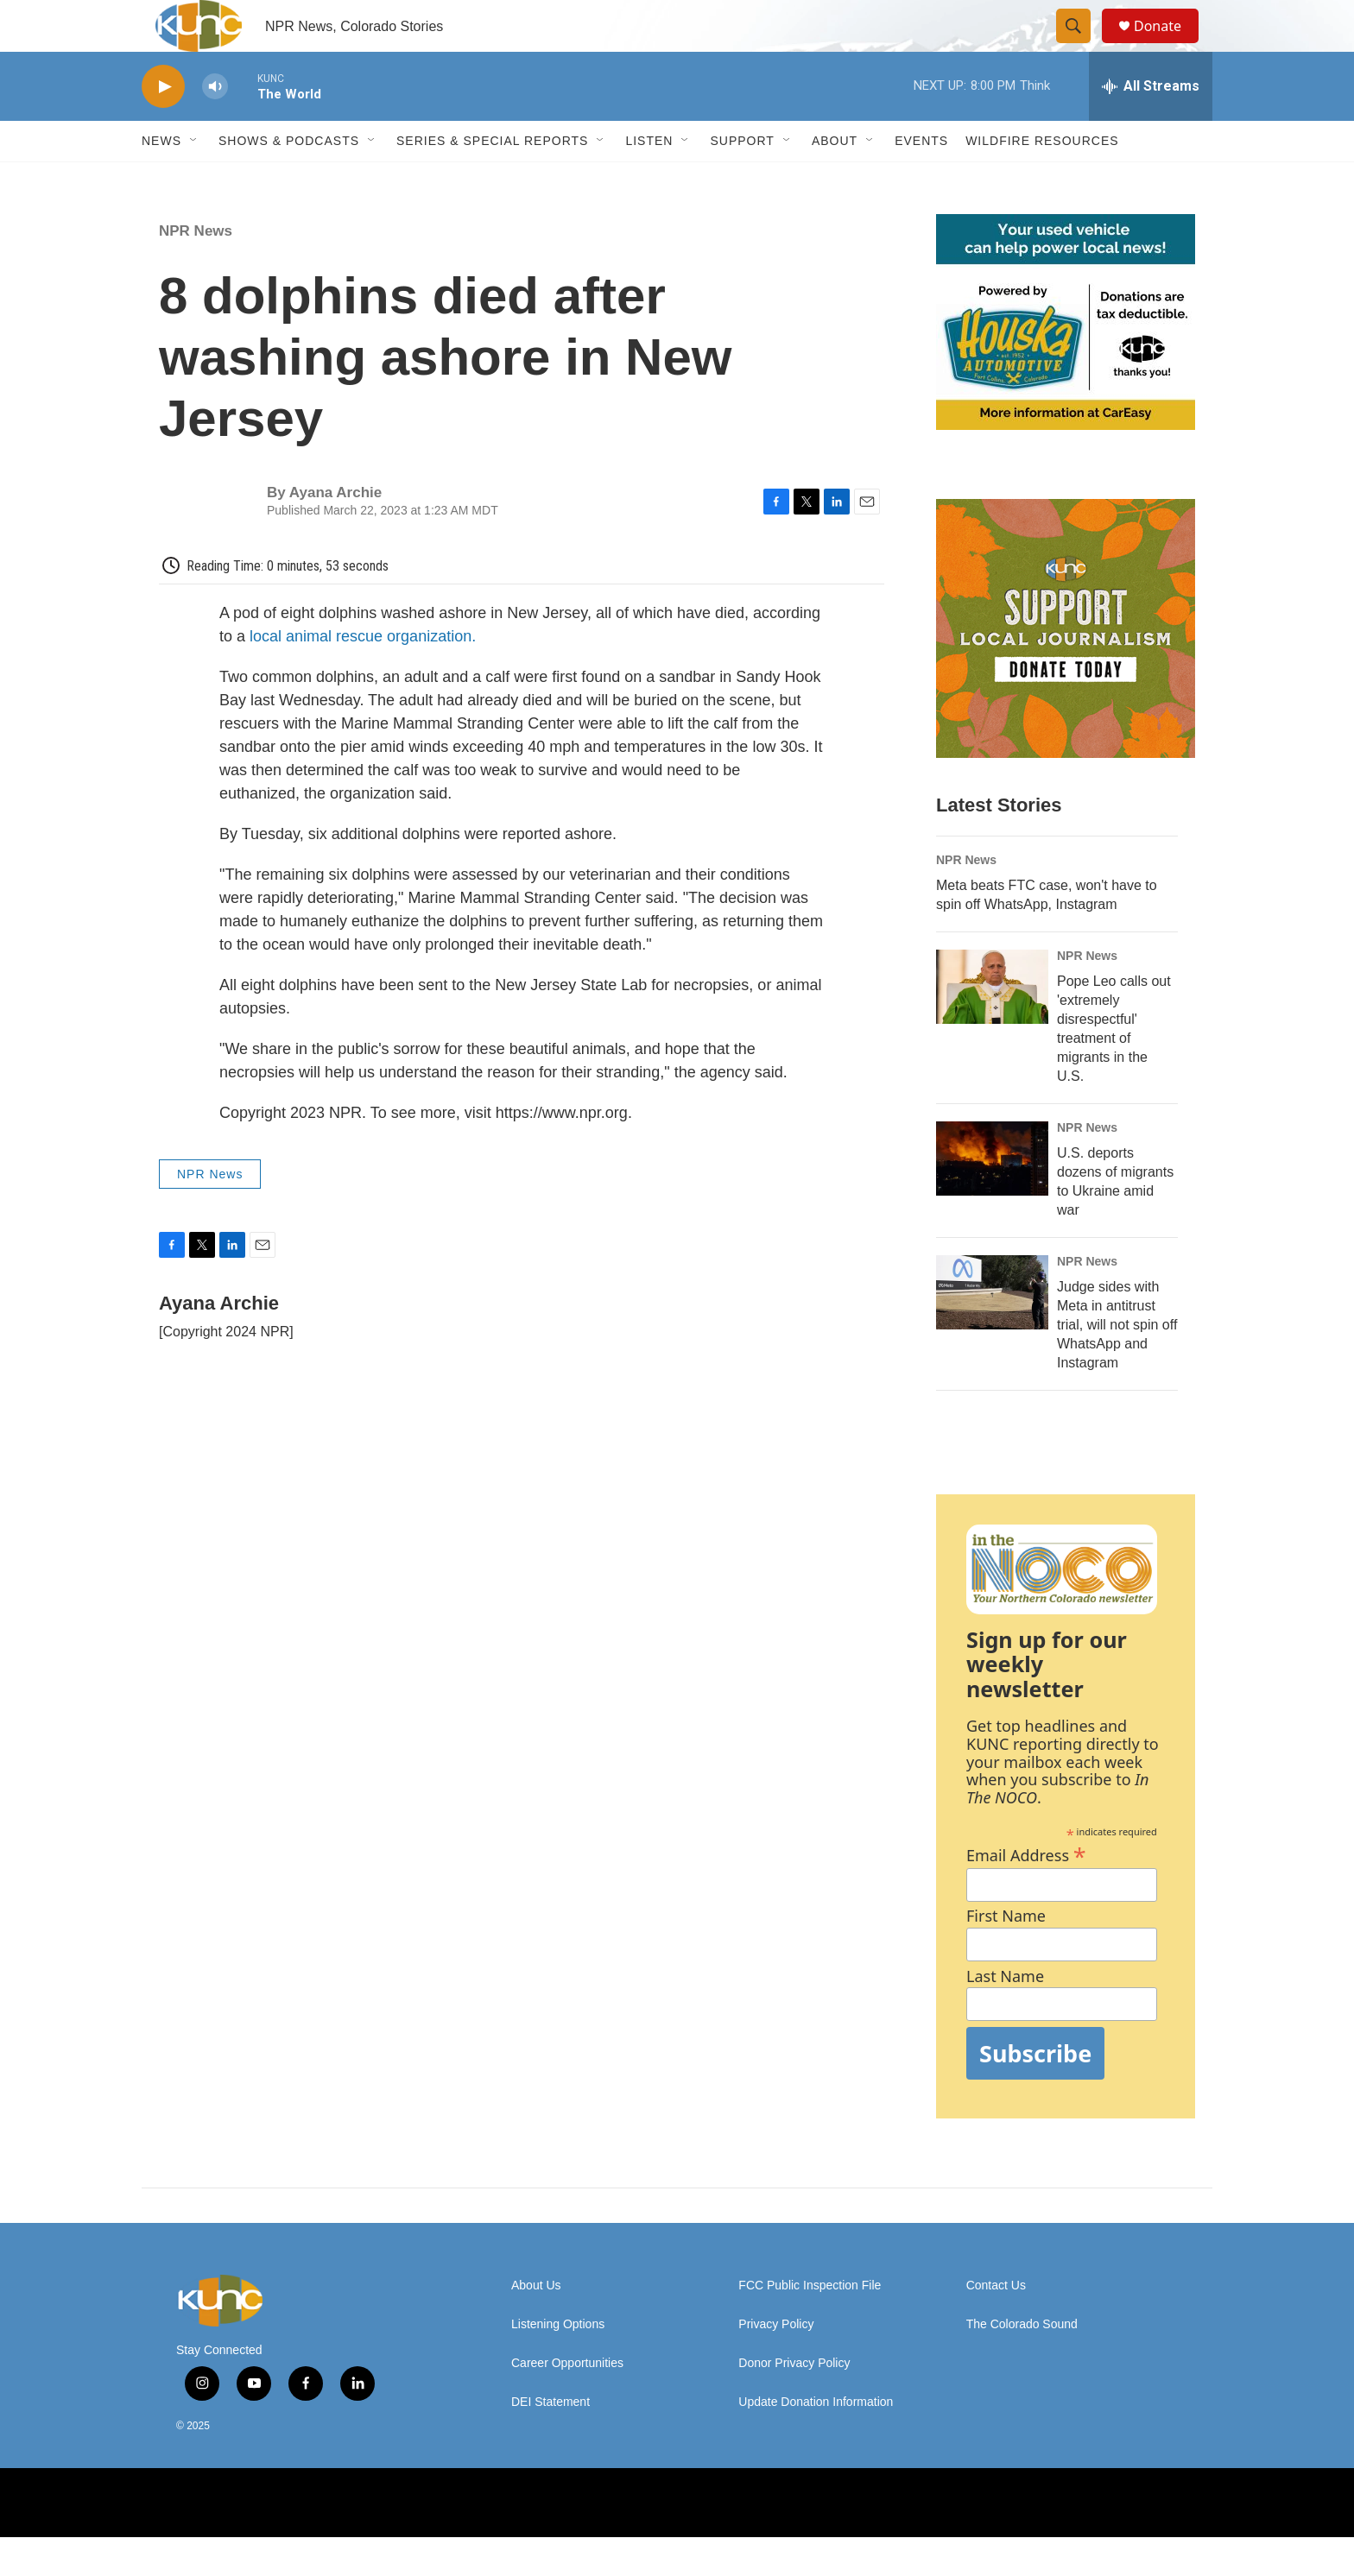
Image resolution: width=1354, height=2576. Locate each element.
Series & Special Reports (492, 179)
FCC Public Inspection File (809, 2324)
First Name (1006, 1955)
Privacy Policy (775, 2363)
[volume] (215, 125)
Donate (1168, 45)
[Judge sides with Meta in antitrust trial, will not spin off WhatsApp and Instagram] (992, 1331)
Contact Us (996, 2324)
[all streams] (1150, 125)
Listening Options (557, 2363)
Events (921, 179)
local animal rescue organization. (363, 675)
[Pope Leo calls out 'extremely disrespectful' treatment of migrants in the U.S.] (992, 1025)
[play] (163, 126)
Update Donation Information (815, 2440)
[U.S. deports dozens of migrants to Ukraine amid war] (992, 1197)
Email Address (1026, 1891)
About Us (536, 2324)
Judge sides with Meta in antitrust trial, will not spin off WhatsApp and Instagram (1117, 1363)
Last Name (1005, 2015)
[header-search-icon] (1081, 45)
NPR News (195, 270)
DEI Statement (550, 2440)
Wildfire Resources (1041, 179)
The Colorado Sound (1022, 2363)
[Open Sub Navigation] (194, 179)
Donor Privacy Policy (794, 2402)
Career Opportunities (567, 2402)
